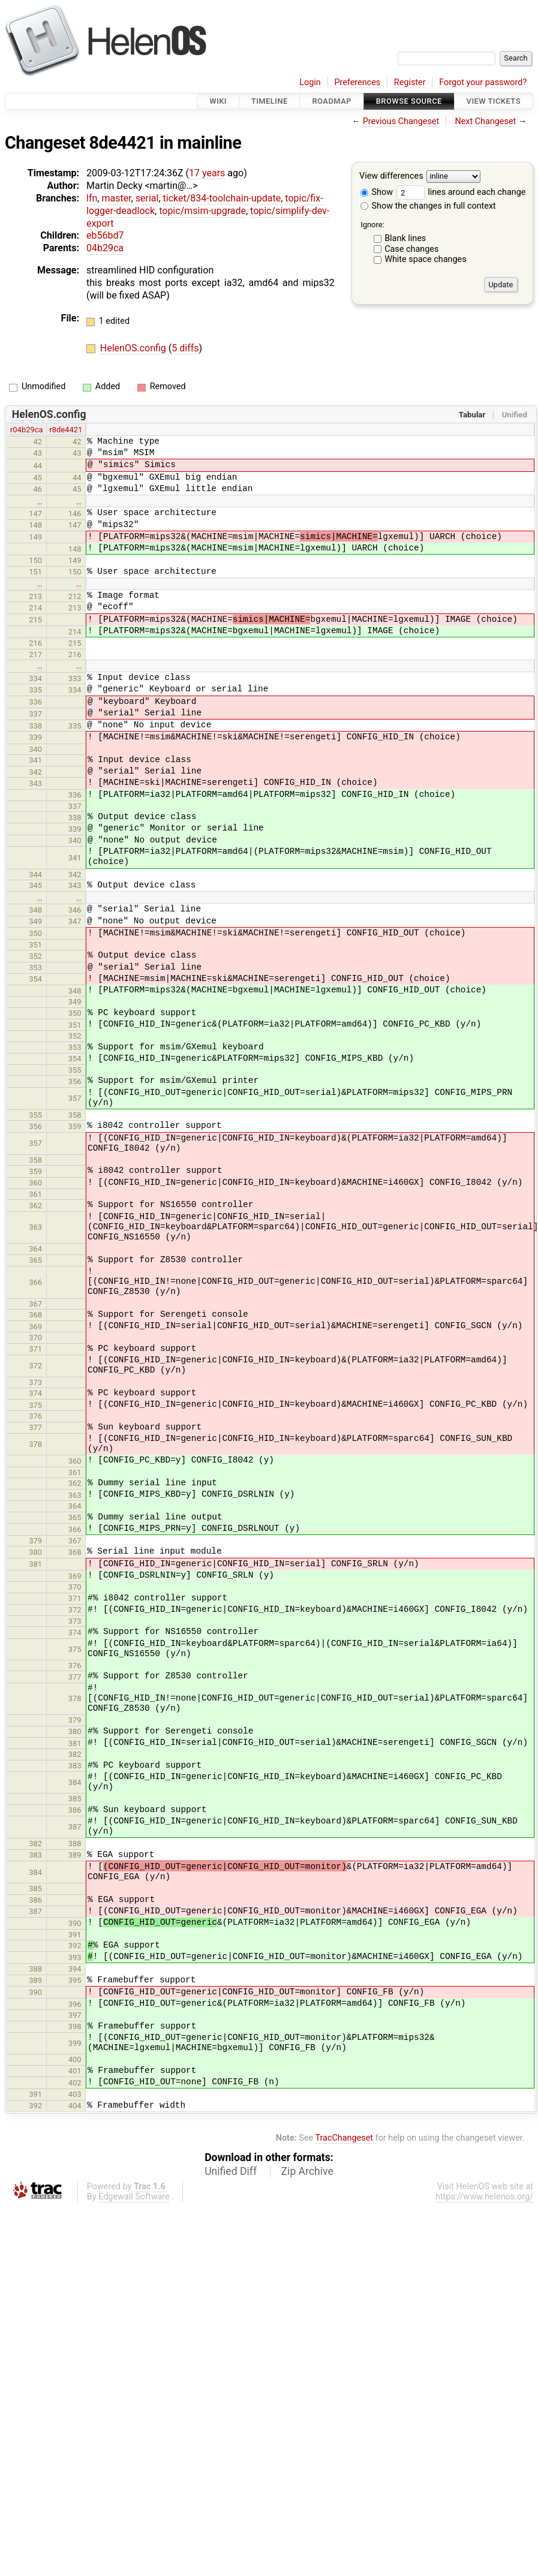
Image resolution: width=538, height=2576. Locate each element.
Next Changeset (485, 121)
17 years (207, 173)
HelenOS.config (134, 348)
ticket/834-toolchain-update (222, 198)
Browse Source (409, 101)
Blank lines (405, 238)
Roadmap (331, 101)
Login (310, 82)
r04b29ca (26, 429)
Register (410, 82)
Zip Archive (307, 2171)
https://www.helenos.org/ (484, 2197)
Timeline (269, 101)
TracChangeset (344, 2138)
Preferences (357, 82)
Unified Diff (231, 2171)
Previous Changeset (401, 121)
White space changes (425, 259)
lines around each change (461, 192)
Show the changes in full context (428, 206)
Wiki (218, 101)
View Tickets (494, 101)
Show (376, 192)
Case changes (411, 249)
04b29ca (105, 248)
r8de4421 (65, 429)
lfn (91, 198)
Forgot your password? (483, 82)
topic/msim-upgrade (202, 210)
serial (147, 198)
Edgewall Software (134, 2197)
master (116, 198)
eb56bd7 (105, 235)
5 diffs (185, 348)
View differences (391, 176)
